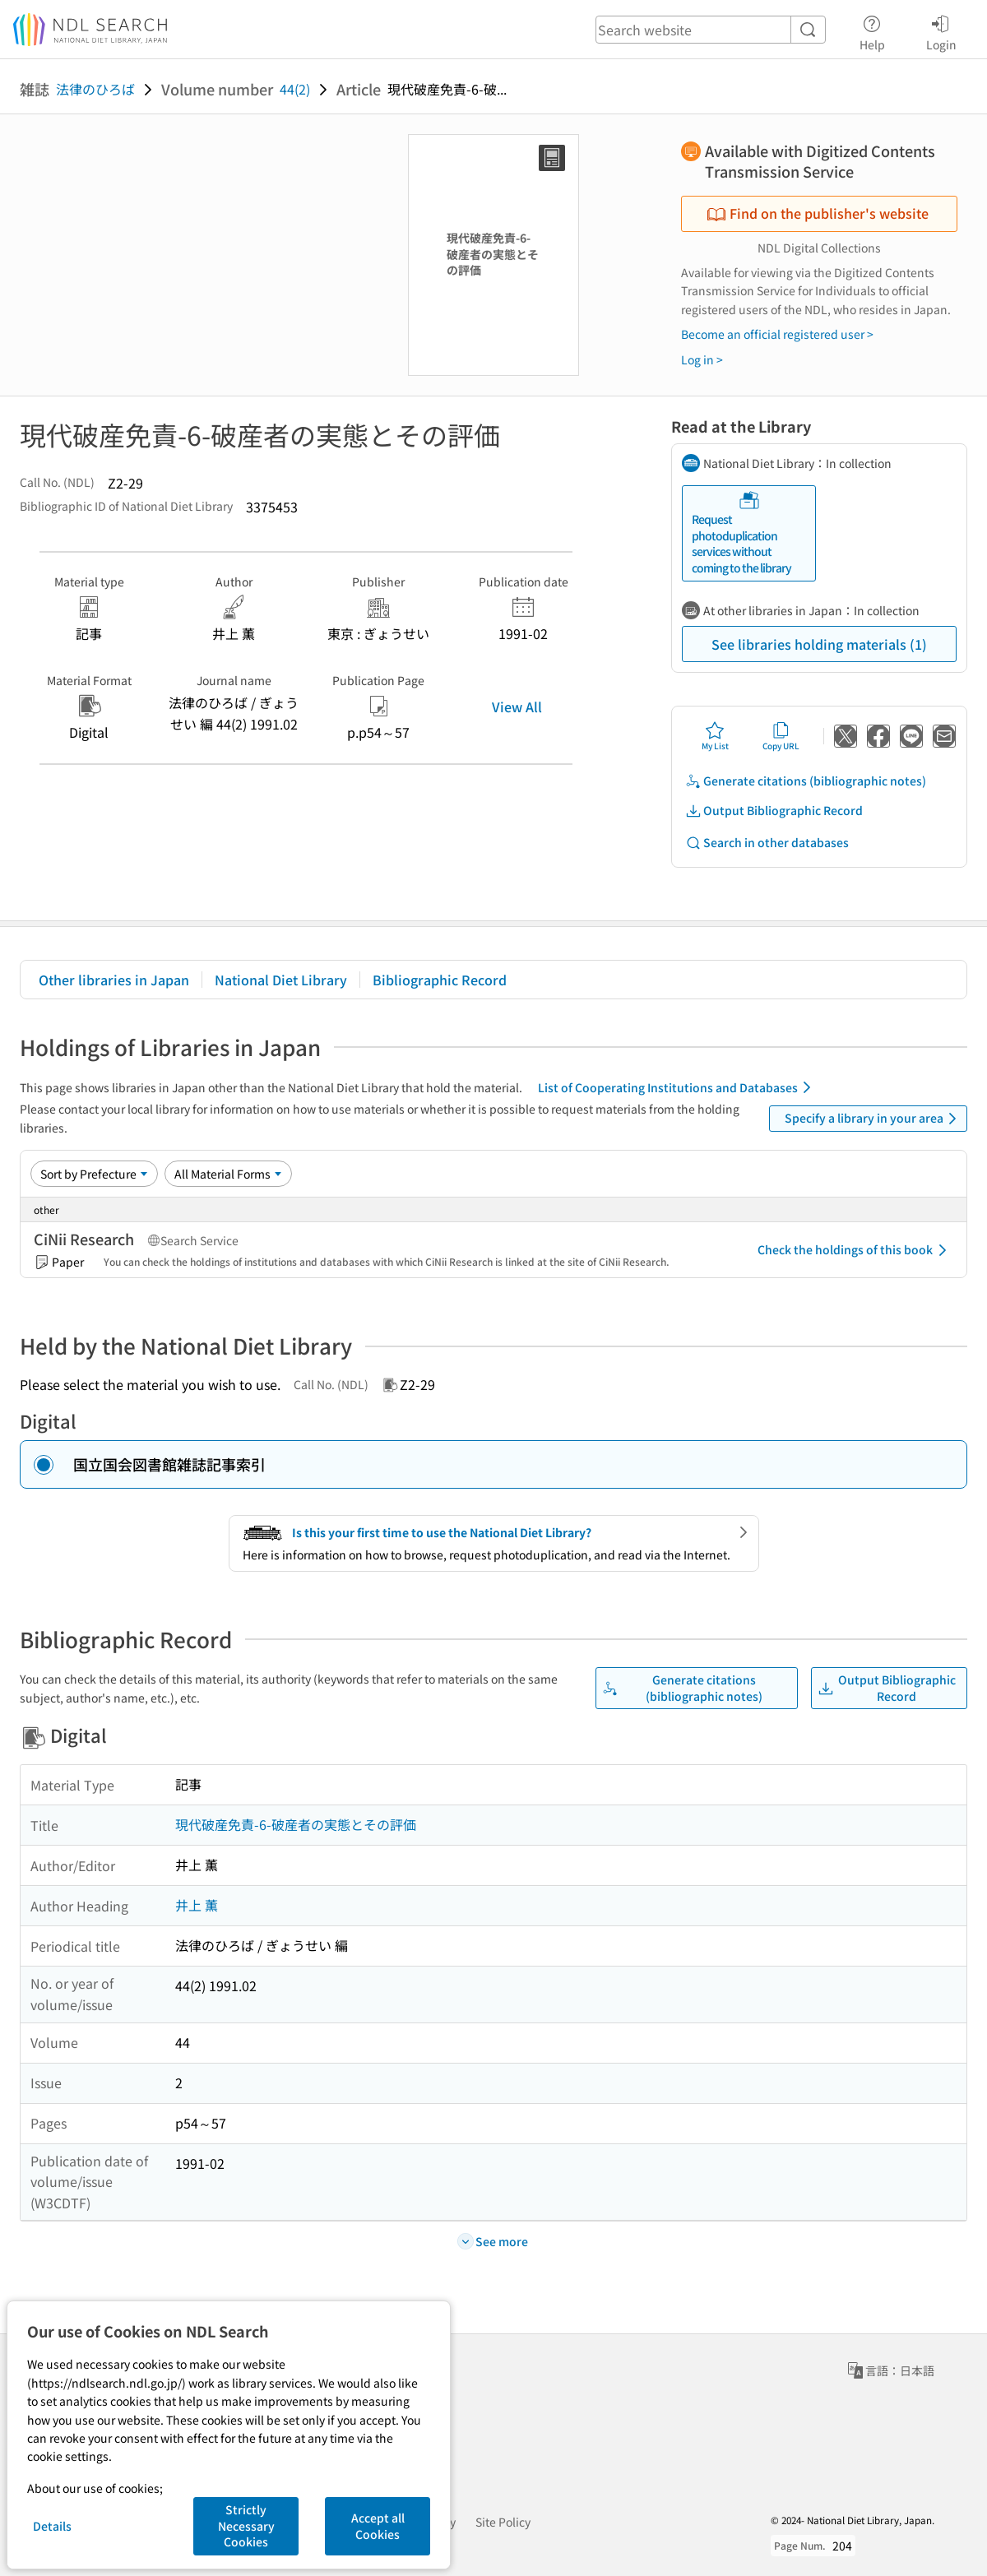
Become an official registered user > (777, 334)
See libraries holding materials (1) (819, 644)
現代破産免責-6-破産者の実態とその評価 (295, 1824)
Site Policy (503, 2521)
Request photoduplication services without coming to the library (741, 533)
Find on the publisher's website (818, 213)
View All (517, 706)
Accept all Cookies (378, 2525)
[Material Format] (228, 1174)
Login (941, 30)
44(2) (295, 89)
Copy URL (780, 736)
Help (872, 30)
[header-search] (710, 30)
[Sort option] (94, 1174)
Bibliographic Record (440, 979)
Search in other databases (767, 842)
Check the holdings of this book (855, 1250)
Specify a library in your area (873, 1118)
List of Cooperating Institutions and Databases (677, 1087)
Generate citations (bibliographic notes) (805, 781)
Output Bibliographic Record (774, 810)
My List (715, 736)
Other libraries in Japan (114, 979)
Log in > (702, 359)
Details (52, 2526)
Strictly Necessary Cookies (246, 2525)
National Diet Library (281, 979)
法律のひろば (95, 89)
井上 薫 (196, 1905)
